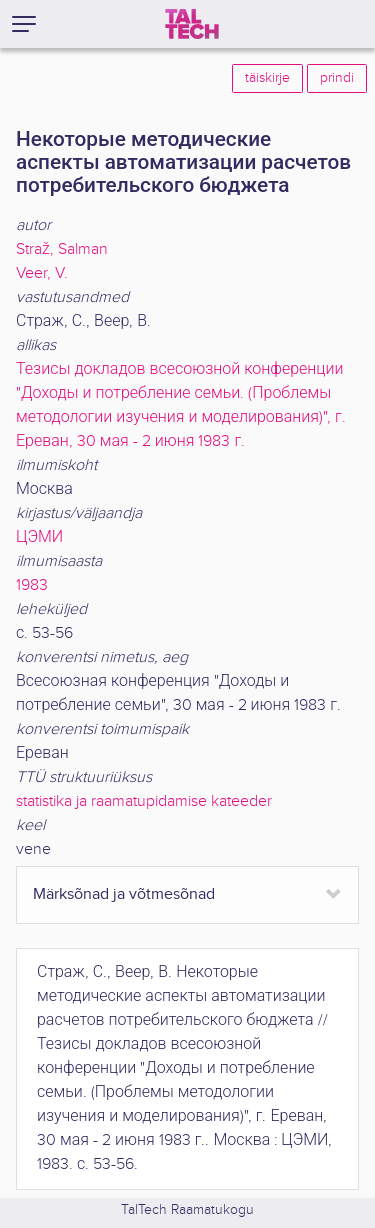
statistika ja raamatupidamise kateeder (144, 801)
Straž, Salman (62, 249)
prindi (337, 78)
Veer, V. (42, 273)
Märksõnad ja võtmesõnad (124, 894)
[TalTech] (192, 24)
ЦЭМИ (39, 537)
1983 (32, 585)
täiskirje (267, 78)
